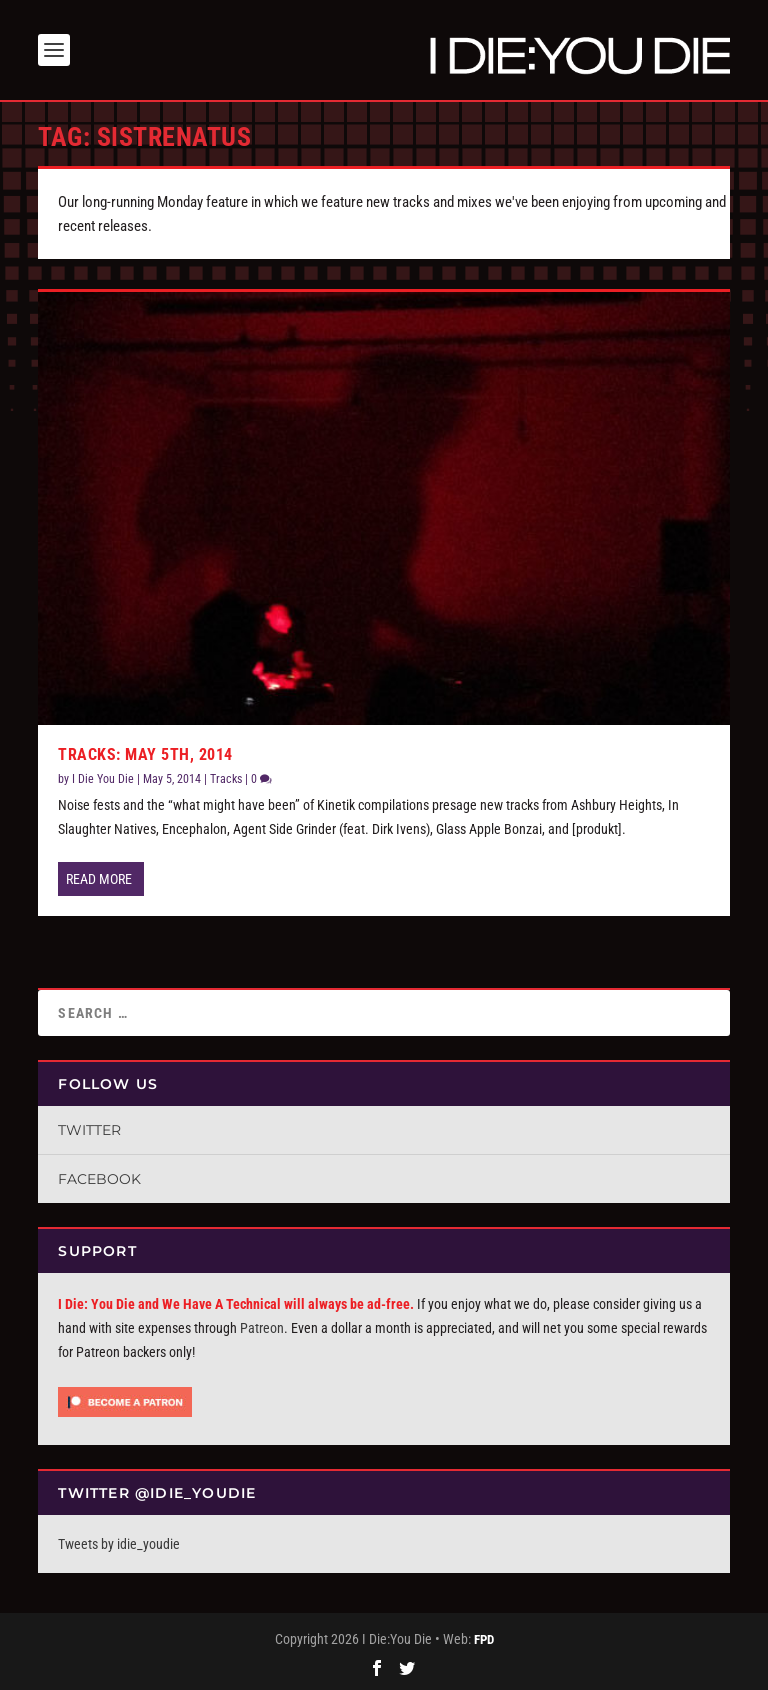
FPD (484, 1639)
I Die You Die (103, 779)
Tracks (226, 779)
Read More (99, 879)
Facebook (99, 1179)
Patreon (262, 1328)
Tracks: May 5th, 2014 (145, 754)
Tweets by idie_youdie (119, 1544)
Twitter (89, 1130)
